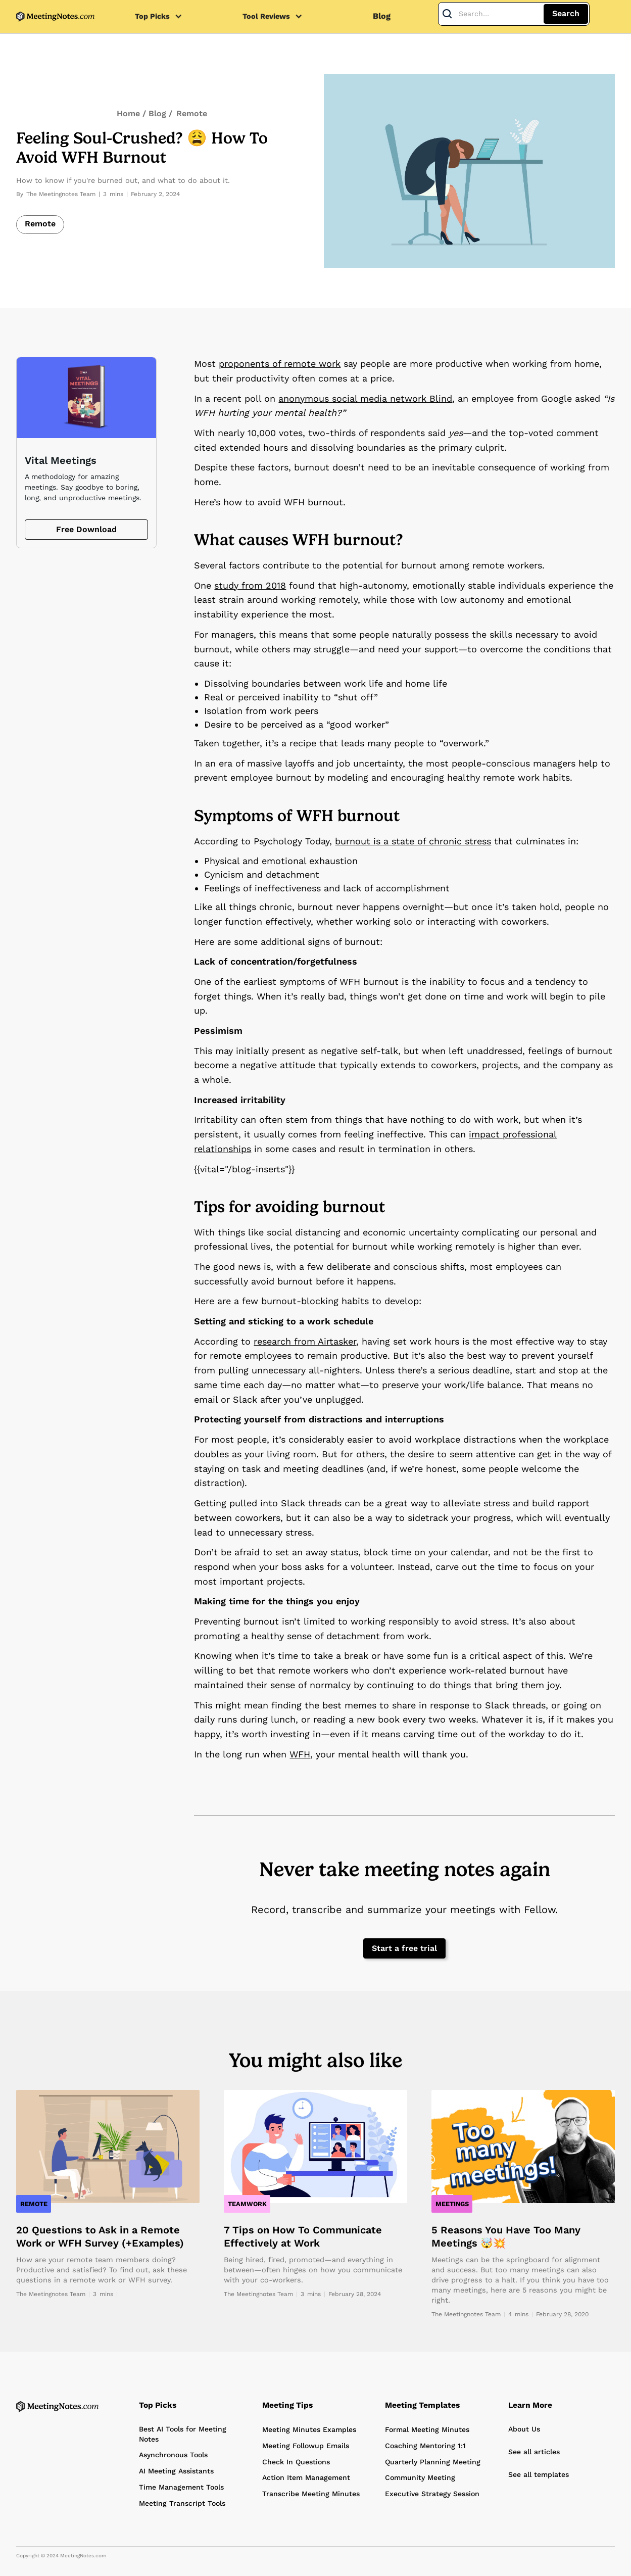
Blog (382, 16)
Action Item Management (306, 2477)
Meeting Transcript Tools (182, 2503)
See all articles (534, 2452)
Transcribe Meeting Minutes (311, 2494)
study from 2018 (250, 585)
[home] (55, 16)
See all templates (538, 2474)
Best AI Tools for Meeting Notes (182, 2434)
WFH (299, 1754)
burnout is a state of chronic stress (413, 841)
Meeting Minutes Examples (309, 2429)
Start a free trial (404, 1948)
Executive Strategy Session (432, 2494)
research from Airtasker (305, 1341)
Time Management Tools (181, 2487)
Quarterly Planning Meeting (432, 2462)
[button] (163, 16)
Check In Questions (296, 2462)
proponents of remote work (280, 363)
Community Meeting (420, 2477)
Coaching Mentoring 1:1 (425, 2446)
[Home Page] (57, 2406)
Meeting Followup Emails (305, 2446)
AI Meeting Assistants (176, 2471)
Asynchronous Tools (173, 2455)
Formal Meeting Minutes (427, 2429)
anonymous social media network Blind (365, 398)
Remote (191, 113)
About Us (524, 2429)
